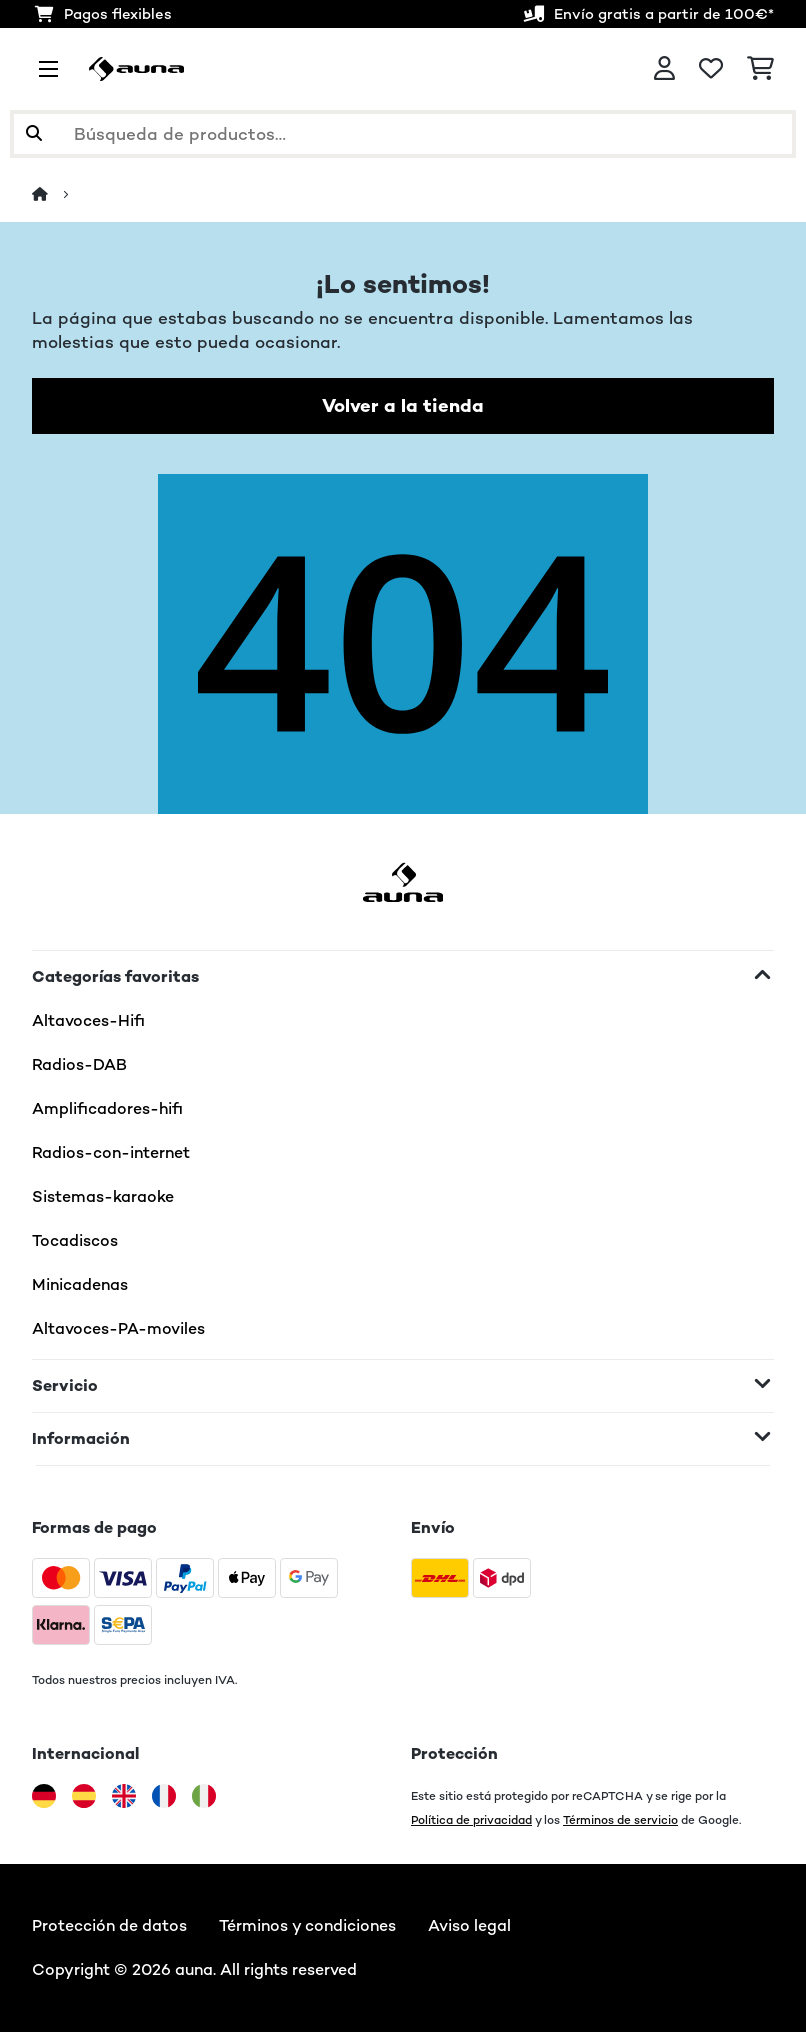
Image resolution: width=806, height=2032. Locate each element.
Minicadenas (80, 1284)
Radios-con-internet (111, 1152)
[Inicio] (58, 194)
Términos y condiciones (307, 1925)
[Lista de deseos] (711, 69)
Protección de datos (109, 1925)
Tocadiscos (75, 1240)
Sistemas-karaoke (103, 1196)
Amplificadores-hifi (107, 1108)
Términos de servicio (620, 1819)
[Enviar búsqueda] (34, 134)
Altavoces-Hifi (88, 1020)
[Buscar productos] (403, 134)
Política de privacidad (471, 1819)
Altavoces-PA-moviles (118, 1328)
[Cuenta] (664, 69)
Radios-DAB (79, 1064)
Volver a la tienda (403, 405)
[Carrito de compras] (760, 69)
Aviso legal (469, 1925)
